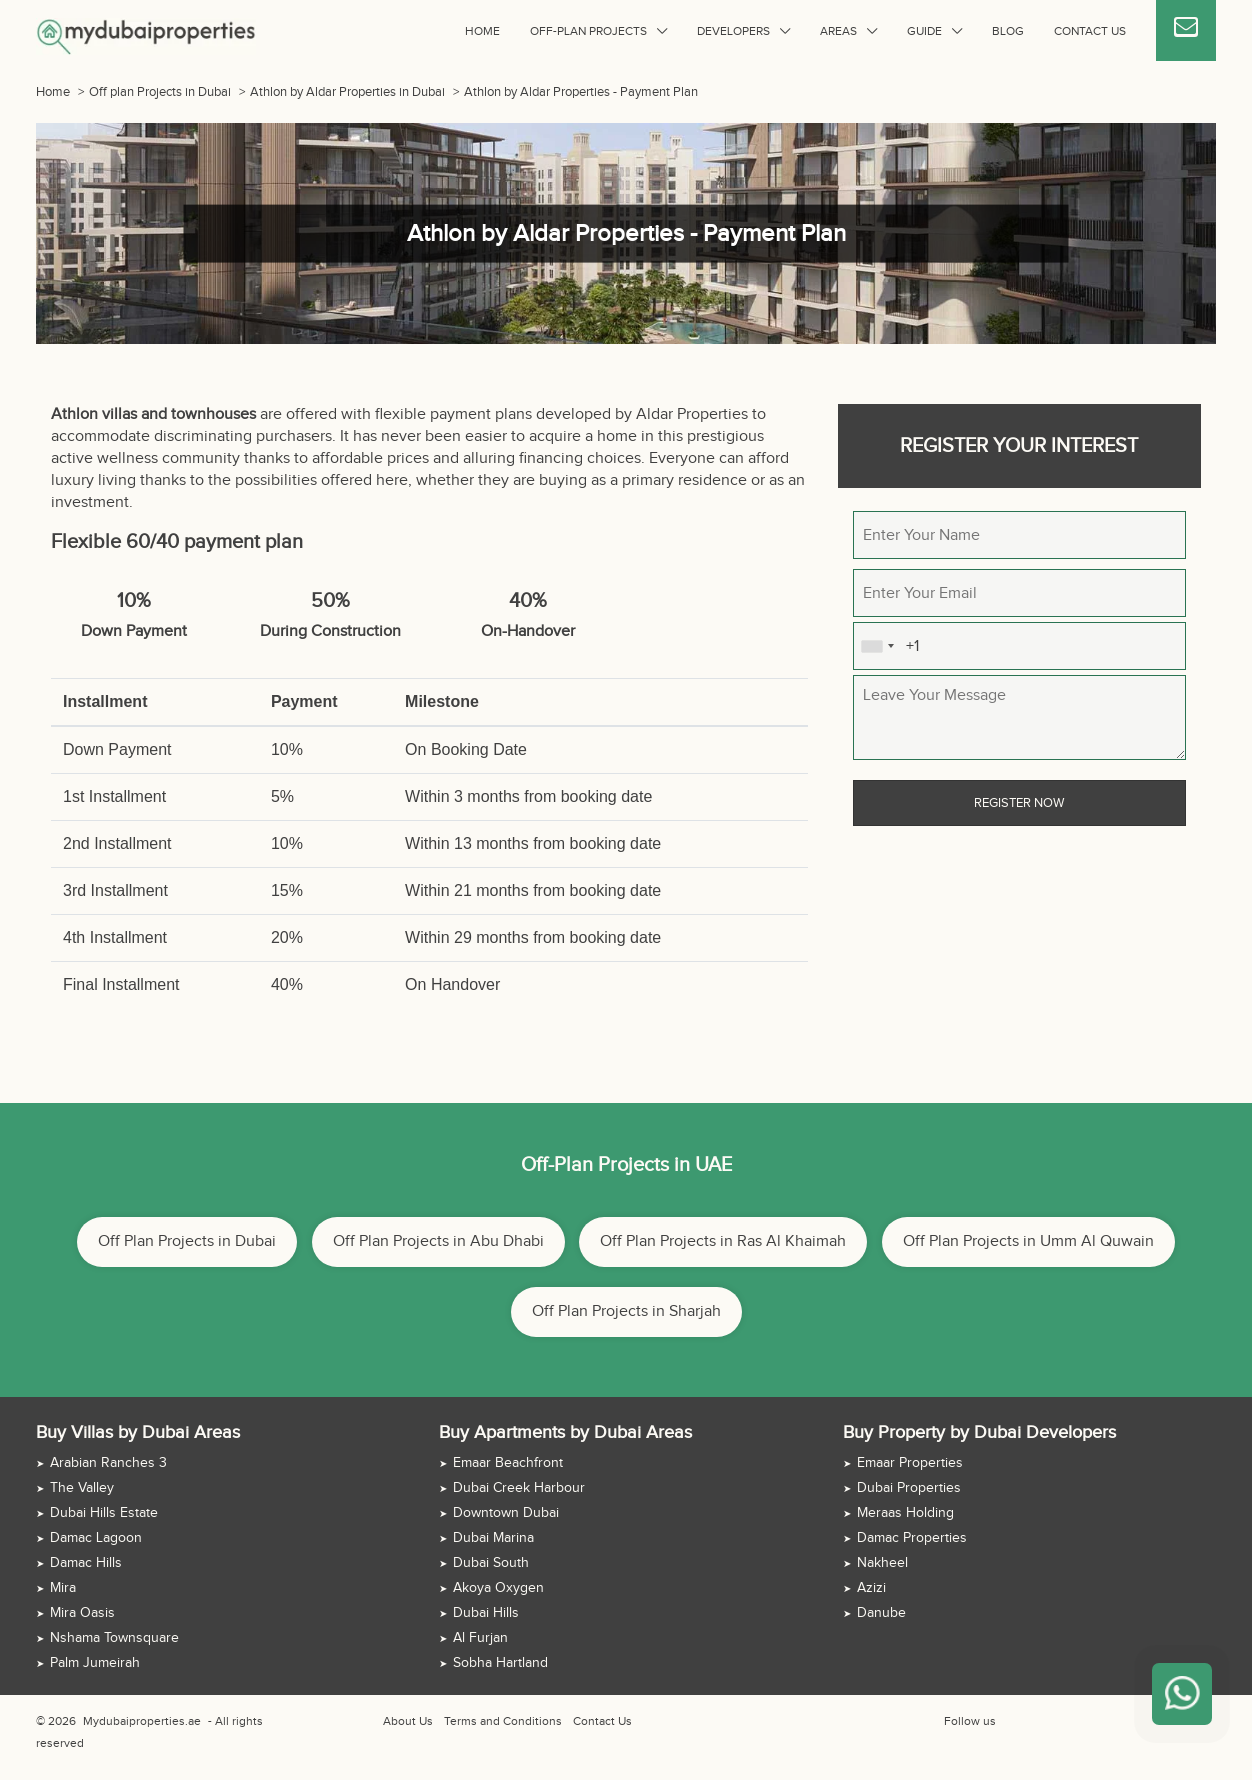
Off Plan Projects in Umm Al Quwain (1028, 1241)
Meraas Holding (905, 1513)
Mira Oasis (82, 1613)
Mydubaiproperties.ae (142, 1721)
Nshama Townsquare (114, 1638)
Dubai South (491, 1563)
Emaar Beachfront (508, 1463)
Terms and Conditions (503, 1721)
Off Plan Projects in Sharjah (626, 1311)
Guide (924, 31)
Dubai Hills (486, 1613)
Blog (1008, 31)
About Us (408, 1721)
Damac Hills (86, 1563)
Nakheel (882, 1563)
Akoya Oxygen (498, 1588)
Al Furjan (480, 1638)
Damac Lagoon (96, 1538)
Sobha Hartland (500, 1663)
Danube (881, 1613)
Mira (63, 1588)
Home (482, 31)
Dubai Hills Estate (104, 1513)
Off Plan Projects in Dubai (187, 1241)
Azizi (871, 1588)
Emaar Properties (910, 1463)
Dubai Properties (909, 1488)
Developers (733, 31)
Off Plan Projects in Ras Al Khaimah (723, 1241)
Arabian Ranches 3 (108, 1463)
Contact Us (1090, 31)
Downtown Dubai (506, 1513)
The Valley (82, 1488)
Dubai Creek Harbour (519, 1488)
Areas (838, 31)
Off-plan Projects (588, 31)
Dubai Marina (493, 1538)
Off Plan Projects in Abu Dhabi (438, 1241)
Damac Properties (912, 1538)
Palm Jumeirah (95, 1663)
